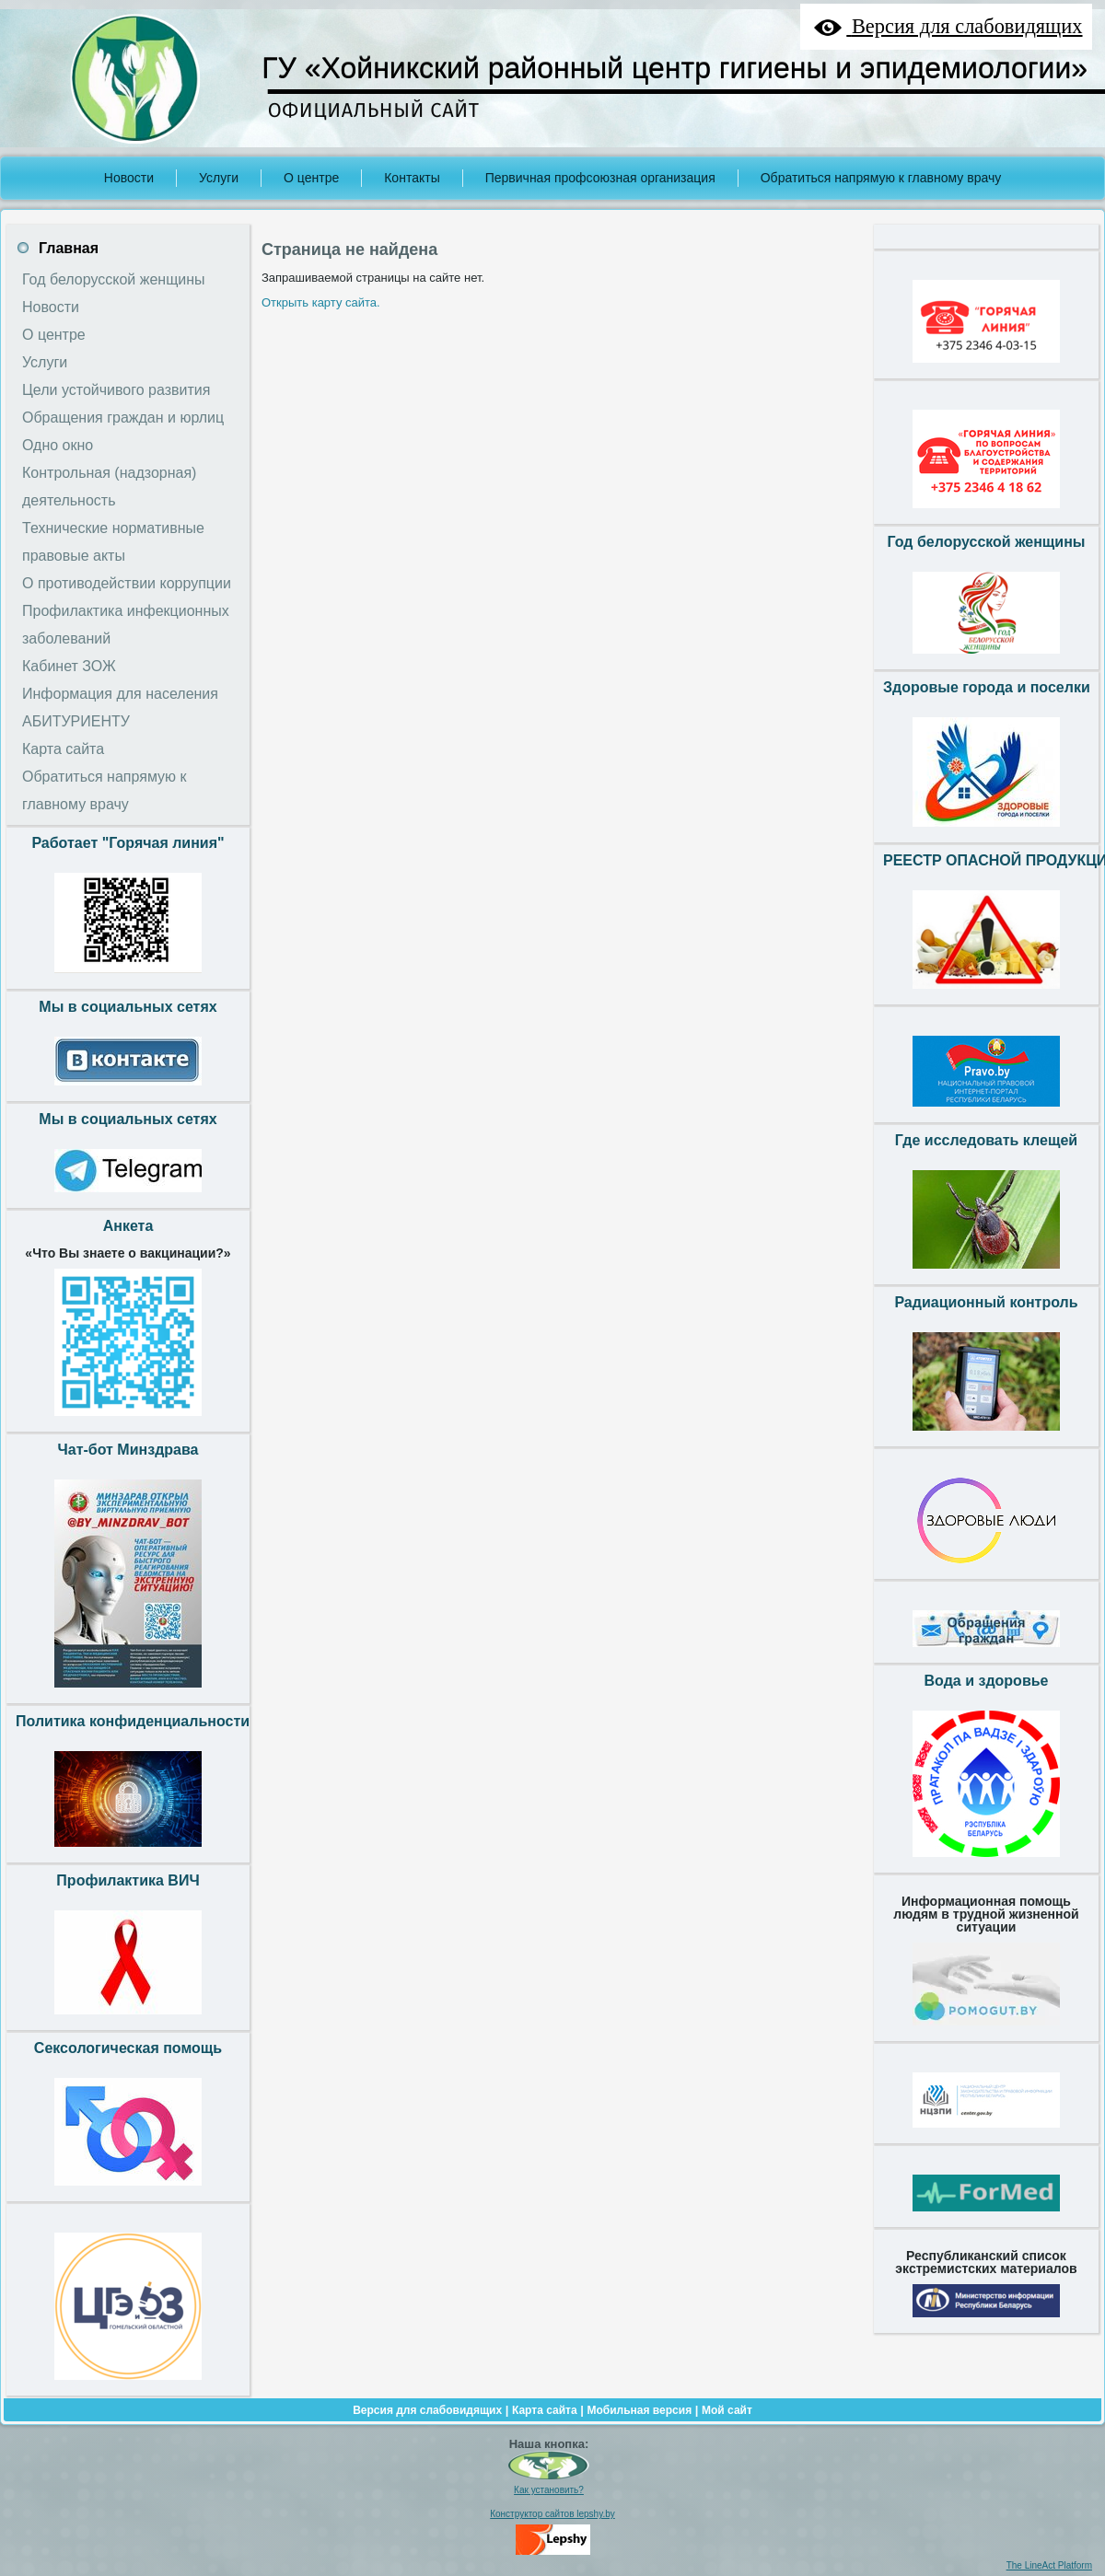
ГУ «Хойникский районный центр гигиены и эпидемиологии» (675, 68)
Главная (69, 248)
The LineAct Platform (1049, 2565)
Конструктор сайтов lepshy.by (552, 2514)
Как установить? (549, 2490)
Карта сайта (544, 2410)
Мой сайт (727, 2410)
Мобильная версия (639, 2410)
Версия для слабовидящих (427, 2410)
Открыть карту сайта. (321, 302)
